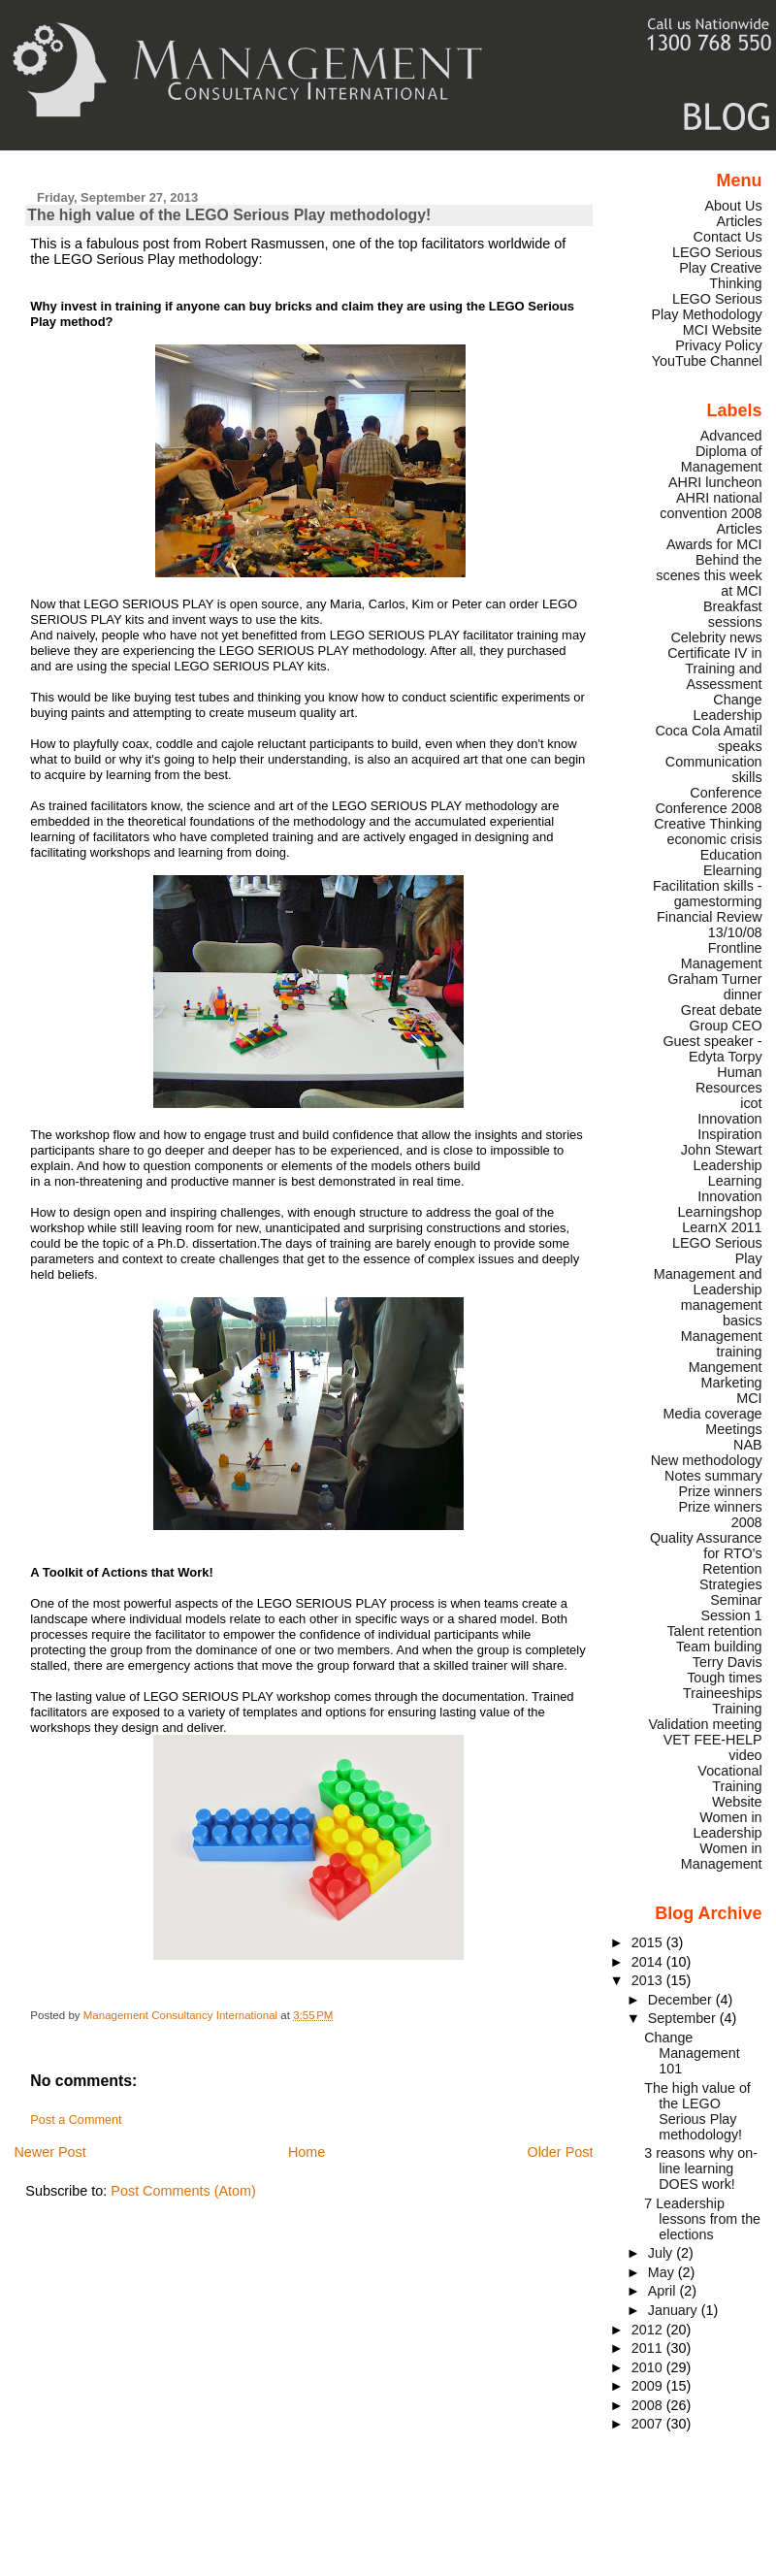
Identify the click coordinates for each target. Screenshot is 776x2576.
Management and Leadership (708, 1281)
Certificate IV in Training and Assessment (714, 668)
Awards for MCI (714, 544)
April (664, 2291)
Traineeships (722, 1693)
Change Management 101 (691, 2053)
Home (306, 2152)
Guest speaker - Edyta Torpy (712, 1048)
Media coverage (712, 1413)
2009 (648, 2386)
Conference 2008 (708, 808)
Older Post (560, 2152)
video (744, 1755)
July (662, 2253)
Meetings (733, 1429)
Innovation (729, 1118)
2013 (648, 1980)
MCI (748, 1398)
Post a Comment (75, 2120)
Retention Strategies (730, 1576)
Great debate (721, 1010)
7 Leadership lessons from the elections (702, 2219)
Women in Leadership (728, 1825)
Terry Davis (727, 1662)
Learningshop (720, 1212)
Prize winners (719, 1491)
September (684, 2018)
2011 (648, 2348)
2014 (648, 1962)
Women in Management (721, 1856)
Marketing (731, 1382)
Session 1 (731, 1615)
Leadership (728, 1165)
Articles (739, 221)
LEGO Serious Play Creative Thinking (717, 268)
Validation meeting (705, 1724)
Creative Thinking (707, 823)
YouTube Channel (707, 361)
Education (731, 855)
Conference (725, 792)
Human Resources (728, 1079)
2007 (648, 2423)
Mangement (725, 1367)
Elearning (732, 870)
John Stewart (721, 1150)
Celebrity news (715, 637)
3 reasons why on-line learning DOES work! (701, 2168)
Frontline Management (721, 955)
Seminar (735, 1600)
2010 (648, 2367)
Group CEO (726, 1025)
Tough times (724, 1677)
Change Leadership (728, 707)
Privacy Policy (718, 345)
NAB (747, 1444)
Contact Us (728, 237)
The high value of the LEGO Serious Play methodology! (697, 2111)
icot (750, 1103)
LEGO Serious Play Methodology (706, 306)
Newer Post (49, 2152)
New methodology (706, 1460)
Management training (721, 1343)
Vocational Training (729, 1778)
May (663, 2272)
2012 (648, 2329)
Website (737, 1802)
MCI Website (722, 330)
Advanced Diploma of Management (721, 451)
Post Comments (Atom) (183, 2191)
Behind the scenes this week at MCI (708, 575)
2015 (648, 1942)
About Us (733, 205)
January (674, 2310)
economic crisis (713, 839)
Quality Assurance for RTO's (706, 1545)
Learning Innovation (729, 1188)
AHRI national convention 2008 (710, 505)
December (682, 1999)
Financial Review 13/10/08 (709, 924)
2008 (648, 2405)
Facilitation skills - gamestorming (707, 893)
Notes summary (713, 1476)
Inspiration (729, 1134)
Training (736, 1708)
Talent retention (713, 1631)
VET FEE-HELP (712, 1739)
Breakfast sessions (732, 614)
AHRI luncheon (715, 482)
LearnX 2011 (721, 1227)
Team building (719, 1646)
